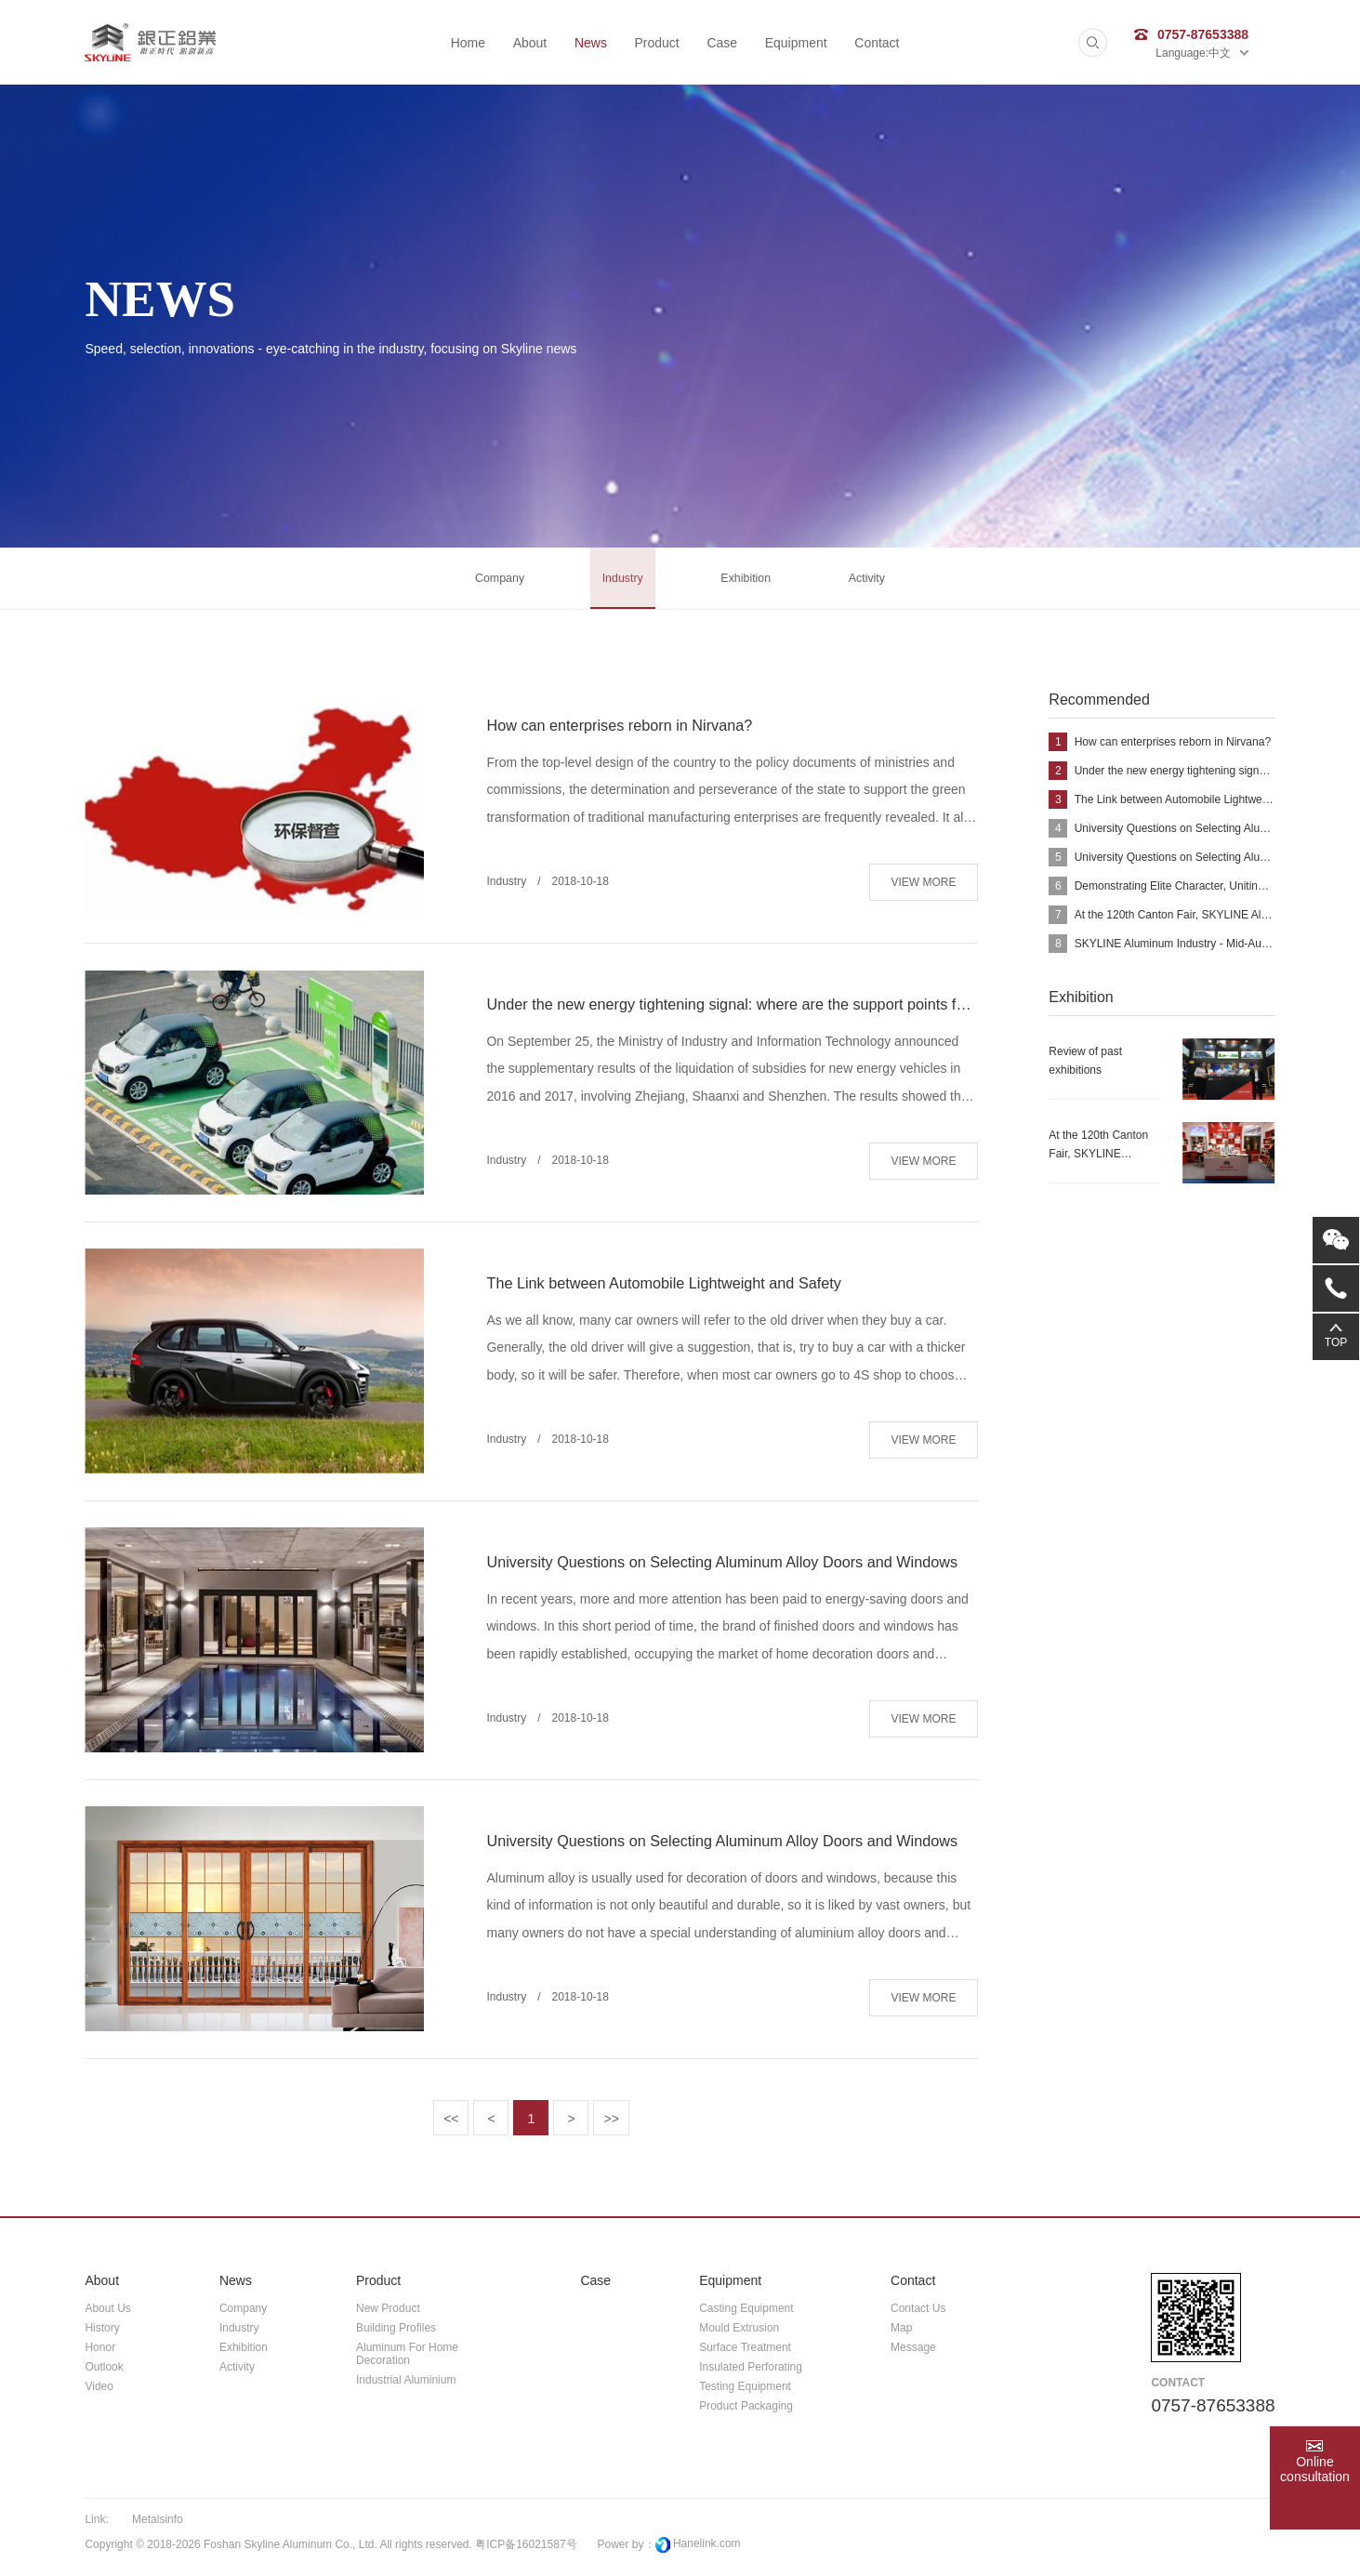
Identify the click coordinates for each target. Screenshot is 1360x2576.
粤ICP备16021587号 (525, 2552)
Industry (619, 582)
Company (487, 582)
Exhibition (750, 582)
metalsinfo (157, 2526)
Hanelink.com (707, 2551)
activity (880, 582)
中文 (1228, 53)
